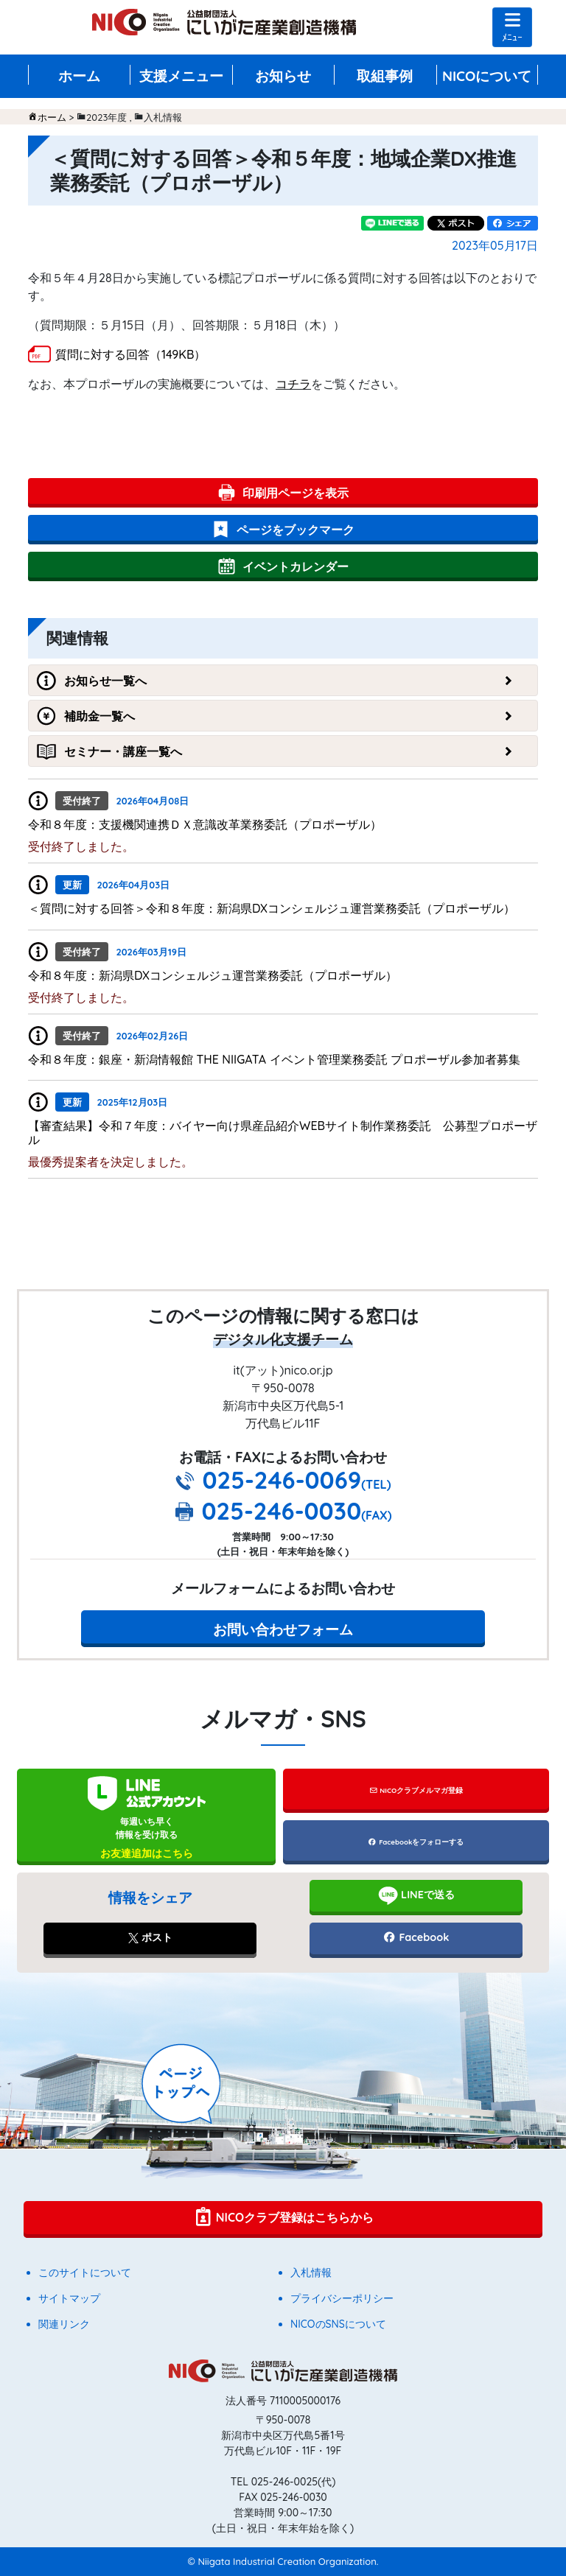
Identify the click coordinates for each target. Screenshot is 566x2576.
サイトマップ (69, 2298)
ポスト (150, 1937)
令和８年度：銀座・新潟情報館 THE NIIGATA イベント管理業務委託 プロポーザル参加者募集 (274, 1059)
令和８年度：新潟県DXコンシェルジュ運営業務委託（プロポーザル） (212, 975)
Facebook (415, 1937)
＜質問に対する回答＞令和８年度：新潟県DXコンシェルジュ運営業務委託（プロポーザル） (271, 908)
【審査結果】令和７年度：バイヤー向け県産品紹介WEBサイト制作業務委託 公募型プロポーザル (282, 1132)
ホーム (79, 76)
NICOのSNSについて (338, 2324)
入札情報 (311, 2272)
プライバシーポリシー (342, 2298)
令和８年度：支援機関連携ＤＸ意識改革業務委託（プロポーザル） (205, 824)
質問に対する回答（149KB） (130, 354)
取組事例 (385, 76)
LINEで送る (416, 1895)
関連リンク (64, 2324)
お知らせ (283, 76)
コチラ (293, 383)
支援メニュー (181, 76)
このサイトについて (84, 2272)
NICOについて (487, 76)
